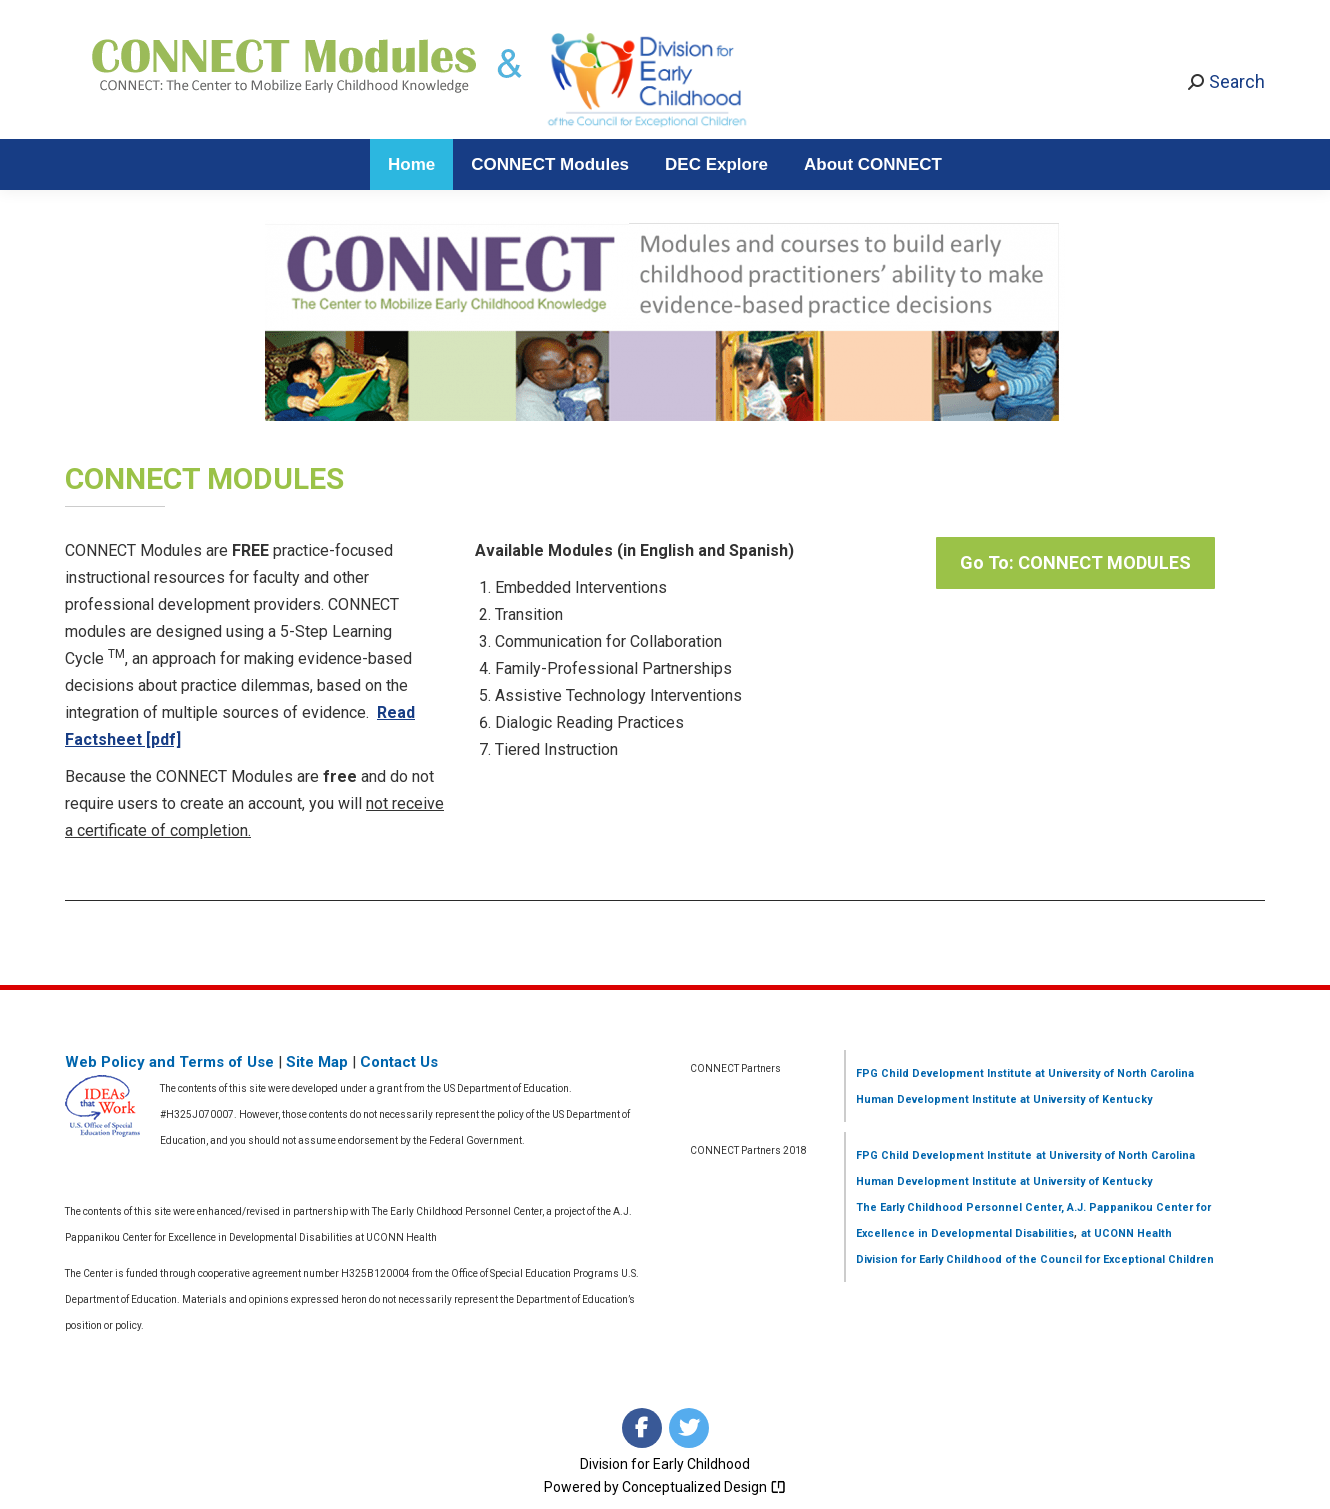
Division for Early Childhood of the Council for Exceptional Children (1035, 1259)
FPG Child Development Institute (944, 1073)
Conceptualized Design (704, 1487)
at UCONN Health (1126, 1233)
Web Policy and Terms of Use (169, 1062)
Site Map (317, 1062)
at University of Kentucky (1084, 1099)
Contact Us (399, 1062)
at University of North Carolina (1113, 1073)
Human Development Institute (936, 1099)
